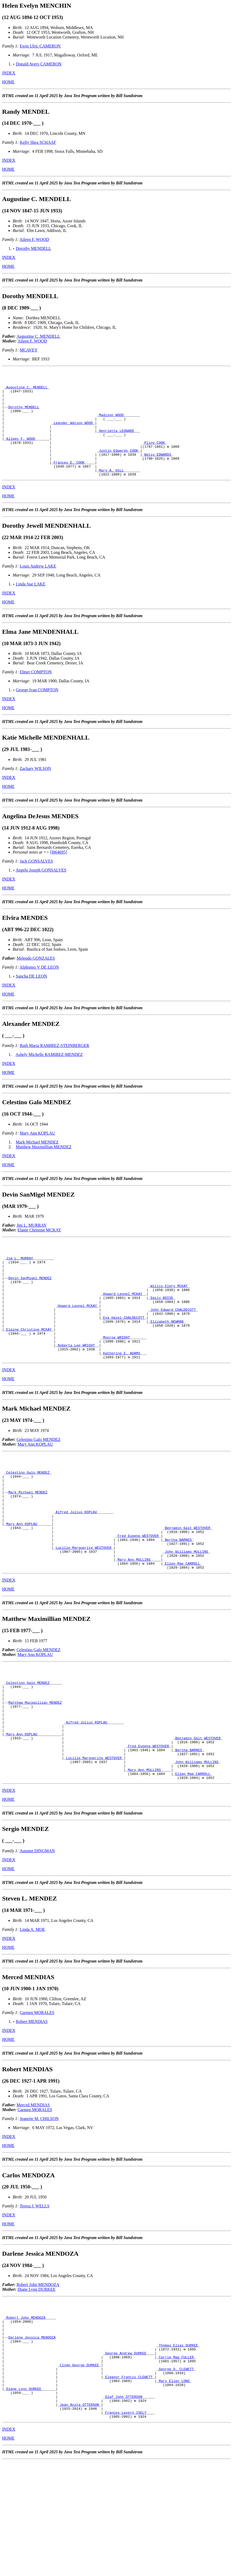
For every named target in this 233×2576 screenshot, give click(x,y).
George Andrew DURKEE (125, 2455)
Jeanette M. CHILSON (39, 2209)
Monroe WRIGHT (116, 1378)
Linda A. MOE (32, 2020)
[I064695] (58, 873)
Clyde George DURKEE (79, 2469)
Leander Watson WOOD (73, 433)
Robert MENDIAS (32, 2112)
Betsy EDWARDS (157, 471)
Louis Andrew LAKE (38, 587)
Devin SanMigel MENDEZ (30, 1307)
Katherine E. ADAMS (121, 1397)
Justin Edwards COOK (118, 467)
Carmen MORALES (37, 2103)
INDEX (8, 73)
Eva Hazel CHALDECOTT (123, 1354)
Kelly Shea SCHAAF (38, 142)
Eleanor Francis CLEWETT (128, 2483)
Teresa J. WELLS (34, 2297)
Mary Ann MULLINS (134, 1625)
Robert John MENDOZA (38, 2375)
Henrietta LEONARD (116, 443)
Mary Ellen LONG (174, 2488)
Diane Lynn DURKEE (36, 2380)
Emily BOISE (162, 1331)
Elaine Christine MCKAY (39, 1251)
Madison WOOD (111, 424)
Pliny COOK (154, 457)
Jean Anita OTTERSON (79, 2517)
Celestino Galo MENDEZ (38, 1484)
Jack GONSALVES (36, 882)
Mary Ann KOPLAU (37, 1154)
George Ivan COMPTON (37, 711)
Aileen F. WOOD (34, 239)
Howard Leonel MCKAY (122, 1326)
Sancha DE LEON (31, 997)
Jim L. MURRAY (32, 1246)
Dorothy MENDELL (33, 248)
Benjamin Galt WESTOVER (187, 1587)
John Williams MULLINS (186, 1616)
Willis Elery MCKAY (169, 1316)
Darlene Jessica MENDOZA (31, 2436)
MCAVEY (29, 350)
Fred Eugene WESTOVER (138, 1597)
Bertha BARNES (178, 1602)
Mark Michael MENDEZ (37, 1163)
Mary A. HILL (111, 490)
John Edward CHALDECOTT (173, 1345)
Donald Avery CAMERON (39, 64)
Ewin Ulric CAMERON (40, 46)
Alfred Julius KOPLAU (76, 1568)
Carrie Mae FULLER (176, 2460)
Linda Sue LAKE (30, 605)
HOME (8, 82)
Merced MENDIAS (33, 2196)
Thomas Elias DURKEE (178, 2445)
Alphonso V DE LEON (39, 988)
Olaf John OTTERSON (123, 2507)
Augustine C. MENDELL (38, 336)
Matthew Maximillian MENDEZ (44, 1168)
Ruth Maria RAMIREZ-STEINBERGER (54, 1067)
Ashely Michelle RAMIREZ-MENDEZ (49, 1076)
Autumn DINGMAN (37, 1942)
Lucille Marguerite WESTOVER (83, 1611)
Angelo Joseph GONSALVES (41, 891)
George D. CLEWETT (176, 2474)
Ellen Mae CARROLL (182, 1630)
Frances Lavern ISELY (125, 2526)
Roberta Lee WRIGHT (76, 1387)
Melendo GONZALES (36, 979)
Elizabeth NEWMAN (167, 1359)
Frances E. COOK (69, 481)
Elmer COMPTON (36, 693)
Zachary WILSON (35, 790)
